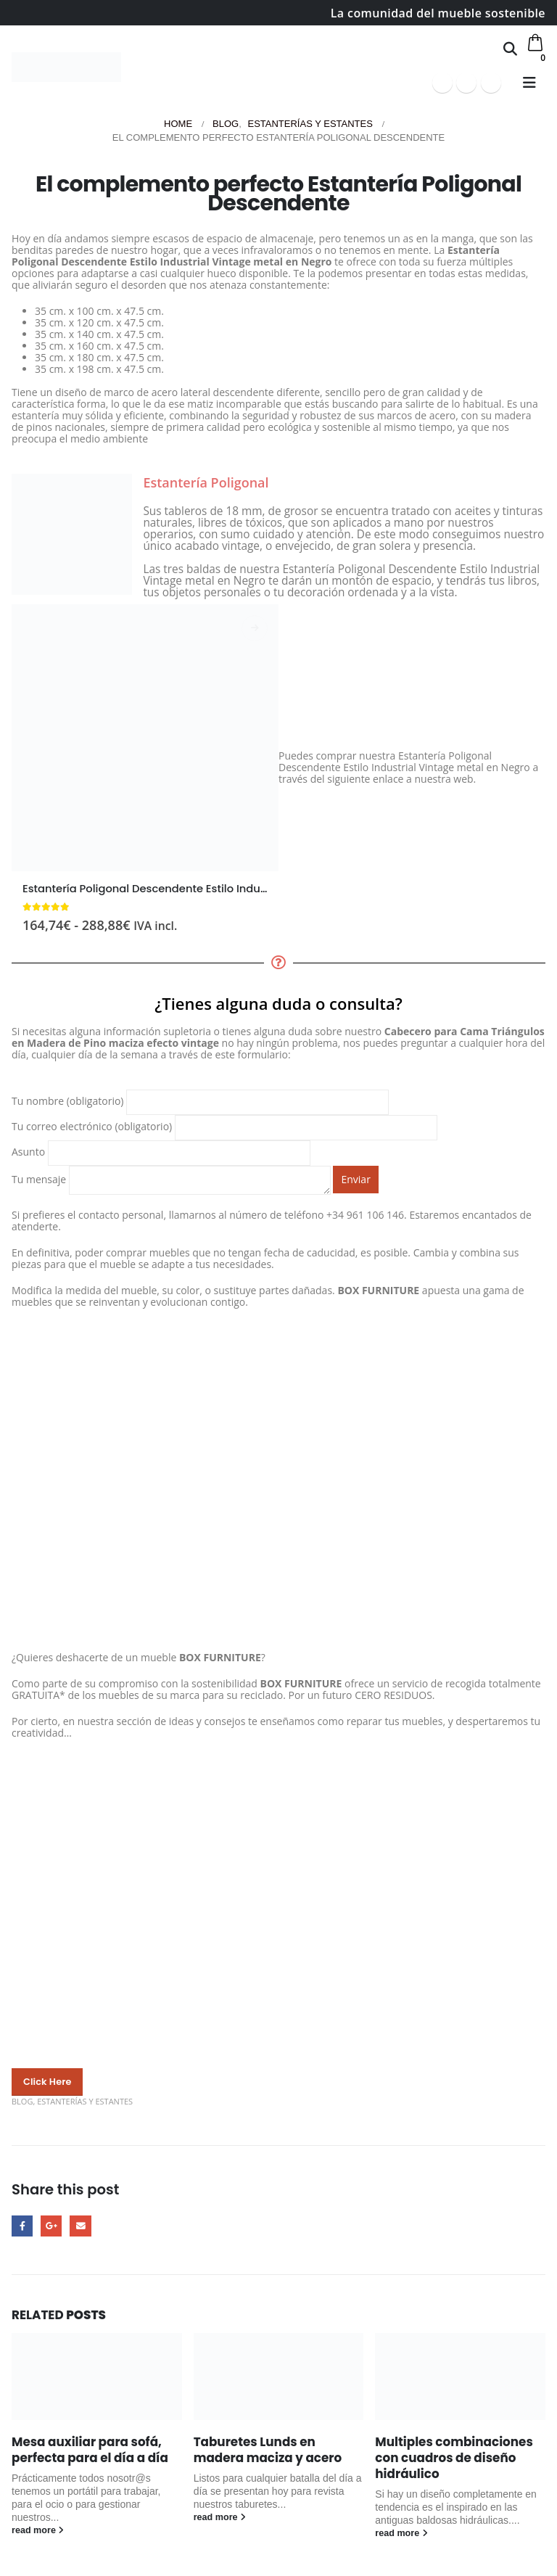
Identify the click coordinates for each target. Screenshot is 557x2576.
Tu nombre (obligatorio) (200, 1101)
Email (80, 2225)
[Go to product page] (145, 737)
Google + (51, 2225)
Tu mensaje (171, 1179)
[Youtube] (466, 83)
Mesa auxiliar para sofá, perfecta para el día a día (90, 2449)
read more (38, 2530)
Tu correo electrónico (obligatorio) (224, 1126)
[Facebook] (442, 83)
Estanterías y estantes (85, 2101)
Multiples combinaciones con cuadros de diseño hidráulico (454, 2457)
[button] (510, 48)
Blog (22, 2101)
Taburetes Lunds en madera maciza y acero (268, 2449)
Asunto (161, 1152)
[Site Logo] (66, 67)
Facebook (22, 2225)
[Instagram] (491, 83)
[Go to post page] (97, 2376)
